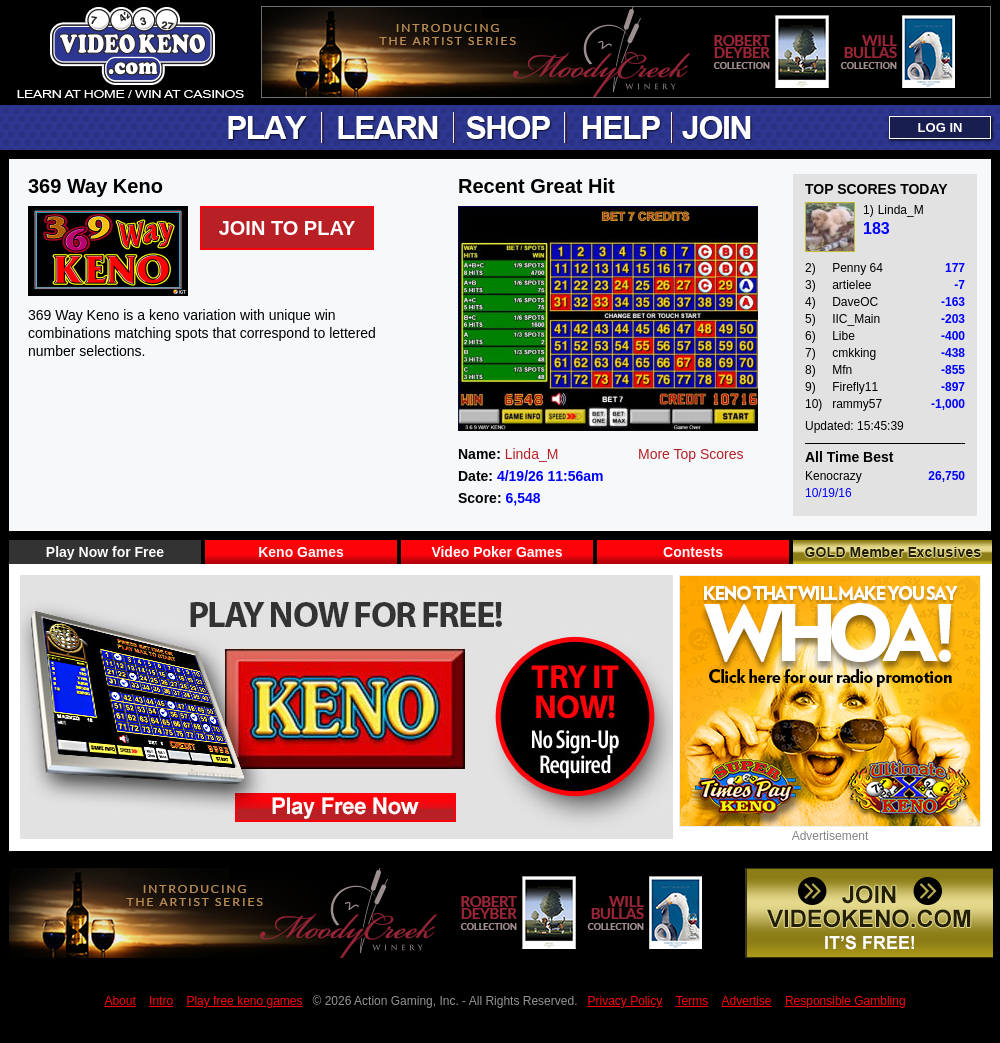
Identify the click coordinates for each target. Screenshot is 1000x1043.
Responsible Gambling (845, 1001)
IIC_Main (856, 319)
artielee (851, 285)
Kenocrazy (833, 476)
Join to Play (287, 228)
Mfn (842, 370)
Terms (692, 1001)
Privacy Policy (624, 1001)
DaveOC (855, 302)
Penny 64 (857, 268)
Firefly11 (855, 387)
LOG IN (940, 127)
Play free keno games (244, 1001)
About (119, 1001)
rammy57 (857, 404)
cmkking (854, 353)
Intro (161, 1001)
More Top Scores (691, 454)
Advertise (747, 1001)
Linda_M (532, 454)
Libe (843, 336)
